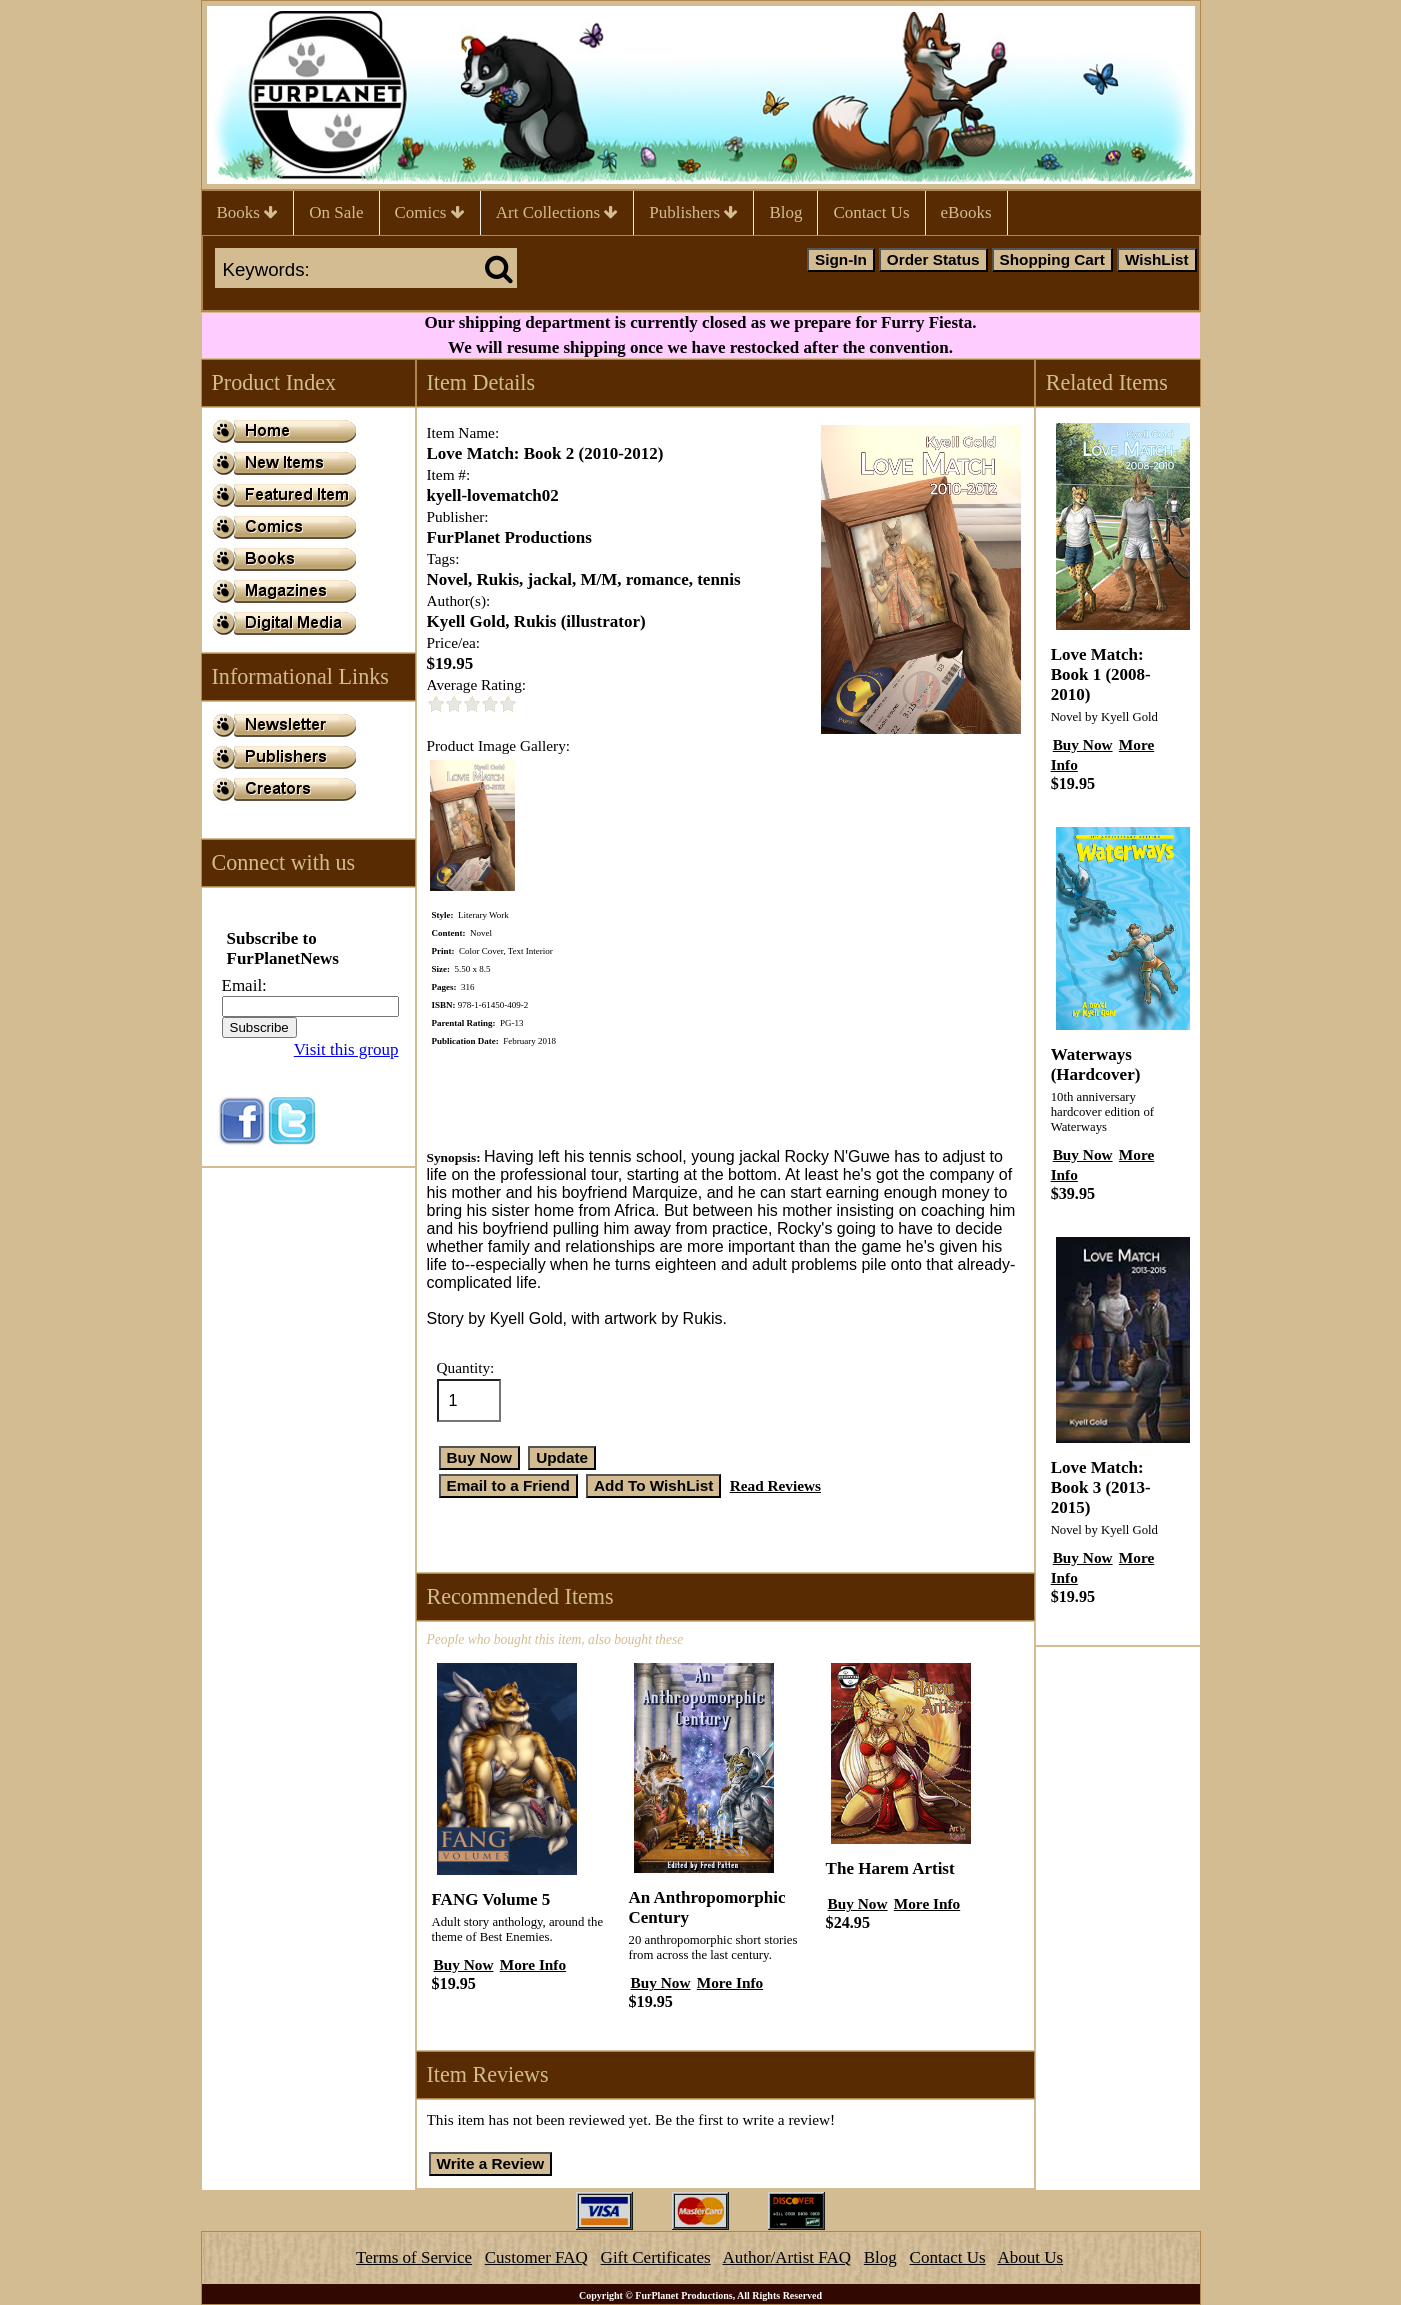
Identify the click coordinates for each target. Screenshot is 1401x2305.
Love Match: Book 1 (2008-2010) (1101, 674)
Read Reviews (775, 1485)
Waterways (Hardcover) (1096, 1064)
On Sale (336, 212)
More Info (533, 1964)
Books (248, 212)
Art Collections (557, 212)
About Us (1030, 2257)
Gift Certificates (656, 2257)
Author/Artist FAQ (786, 2257)
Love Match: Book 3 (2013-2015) (1101, 1487)
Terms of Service (414, 2257)
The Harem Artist (890, 1868)
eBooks (966, 212)
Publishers (693, 212)
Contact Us (871, 212)
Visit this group (346, 1049)
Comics (430, 212)
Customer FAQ (536, 2257)
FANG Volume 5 (491, 1899)
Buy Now (464, 1964)
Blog (785, 212)
